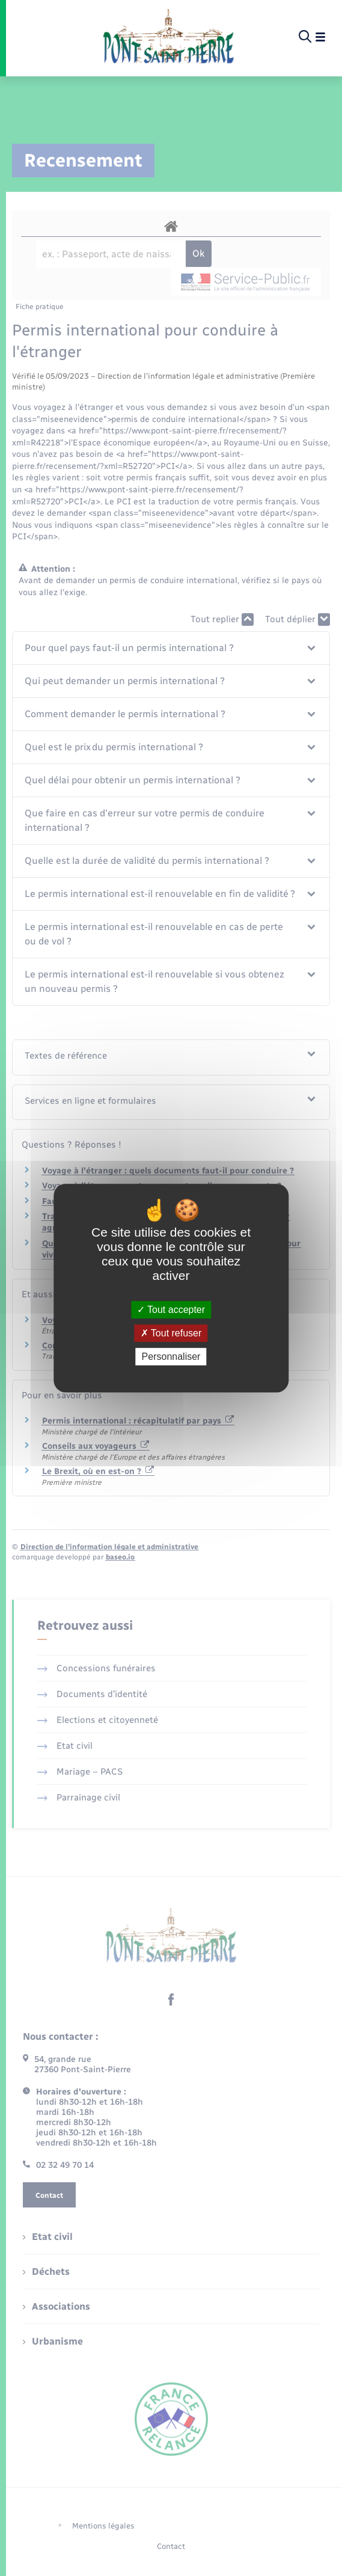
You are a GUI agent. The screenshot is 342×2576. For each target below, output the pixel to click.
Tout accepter (171, 1310)
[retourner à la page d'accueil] (168, 37)
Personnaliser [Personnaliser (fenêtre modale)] (171, 1356)
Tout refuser (171, 1333)
